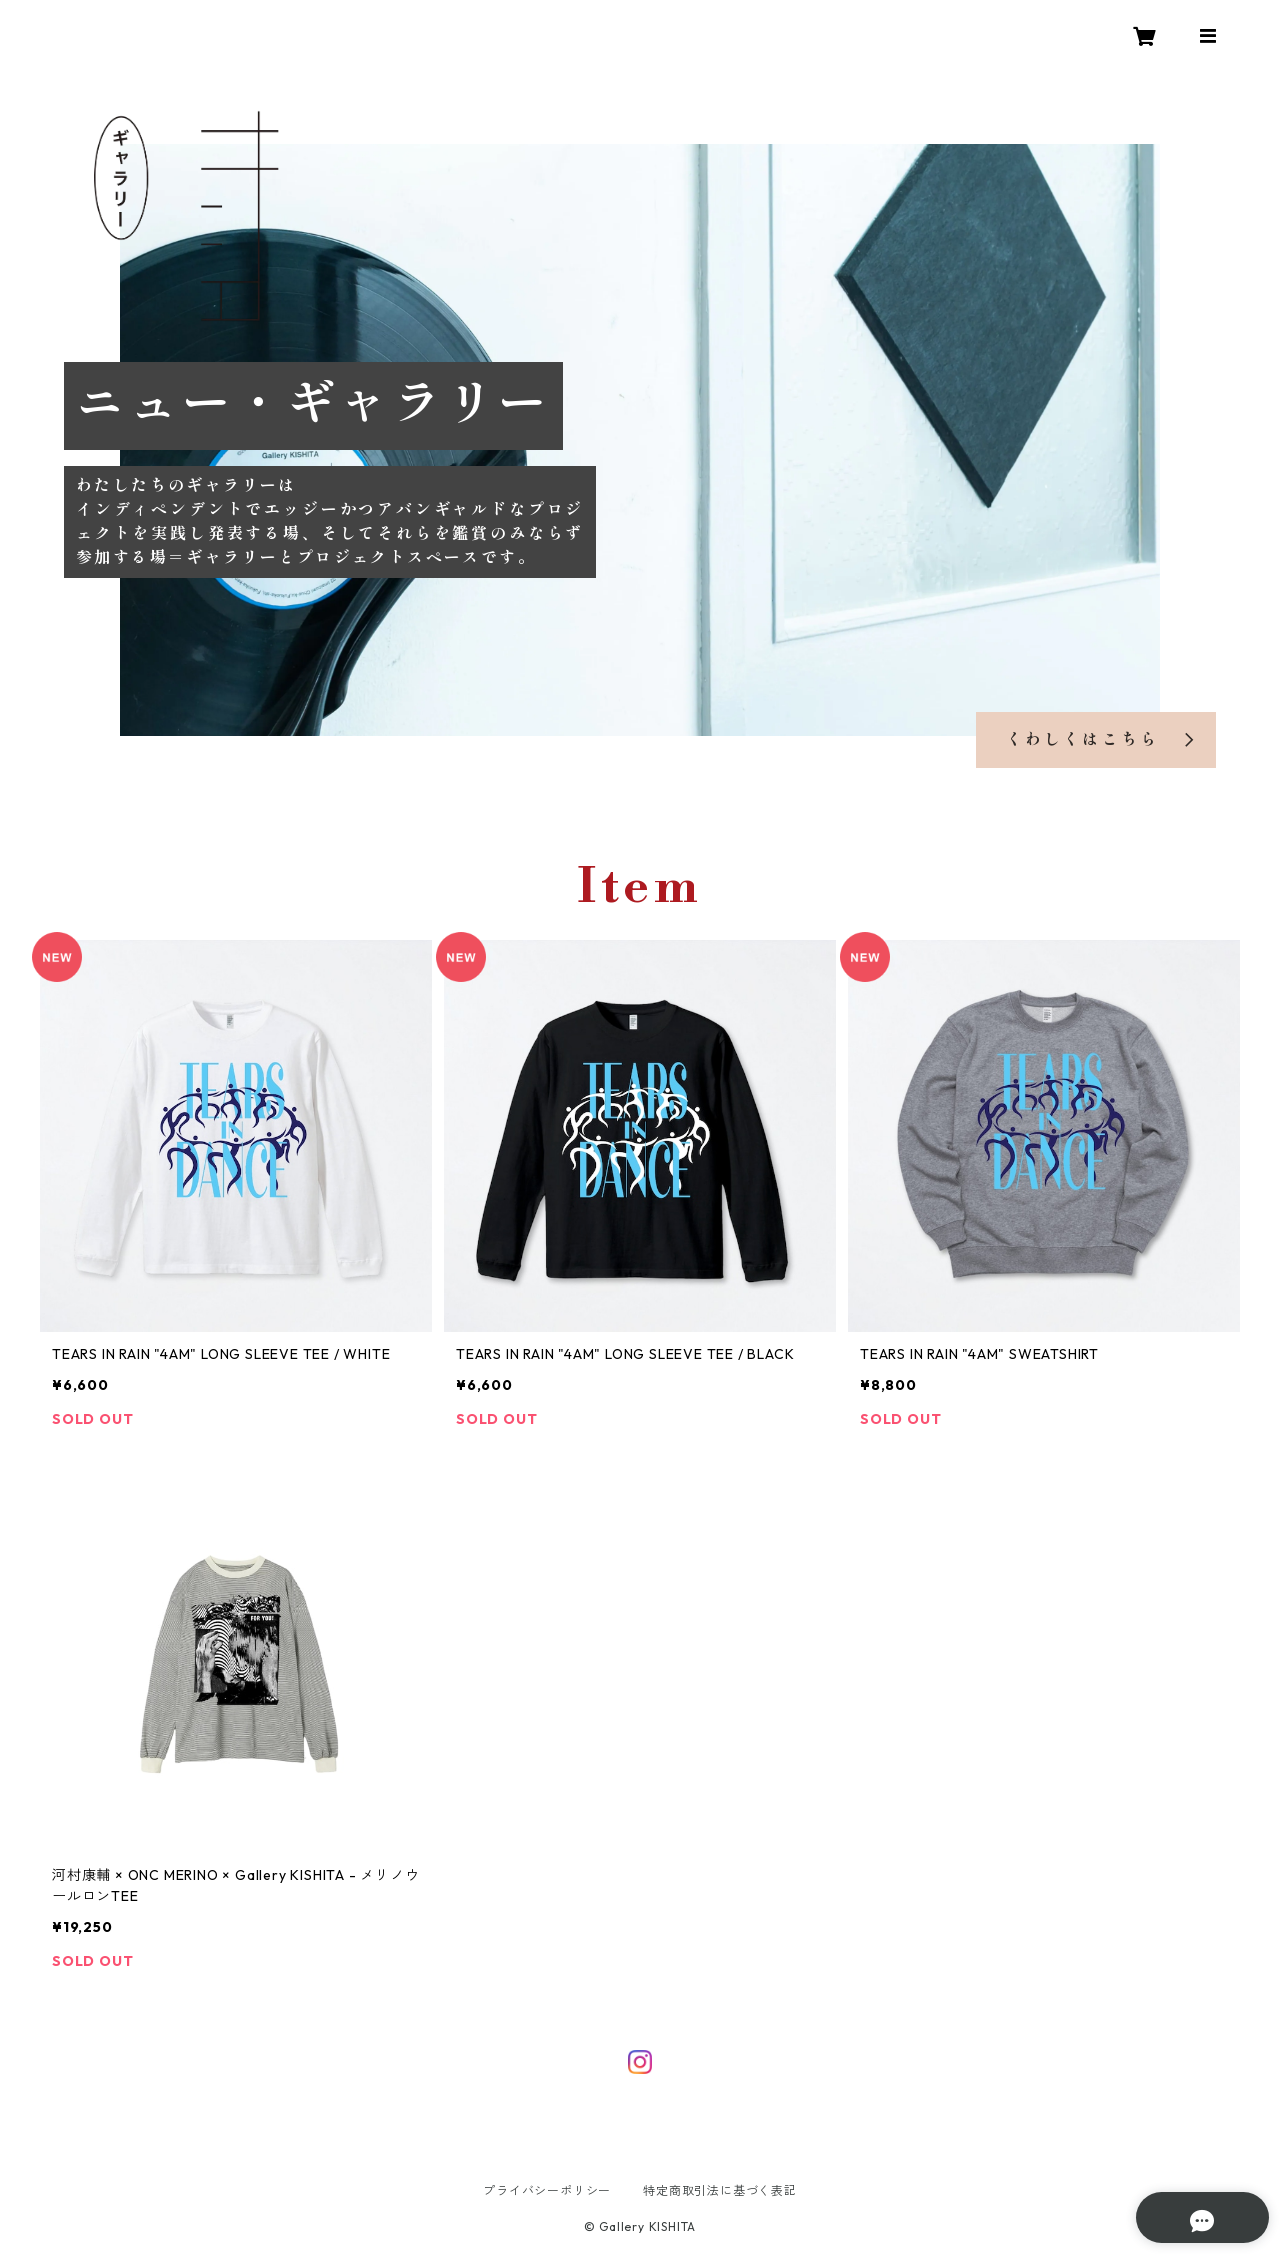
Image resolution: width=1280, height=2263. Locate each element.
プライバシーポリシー (547, 2190)
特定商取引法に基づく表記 (720, 2190)
